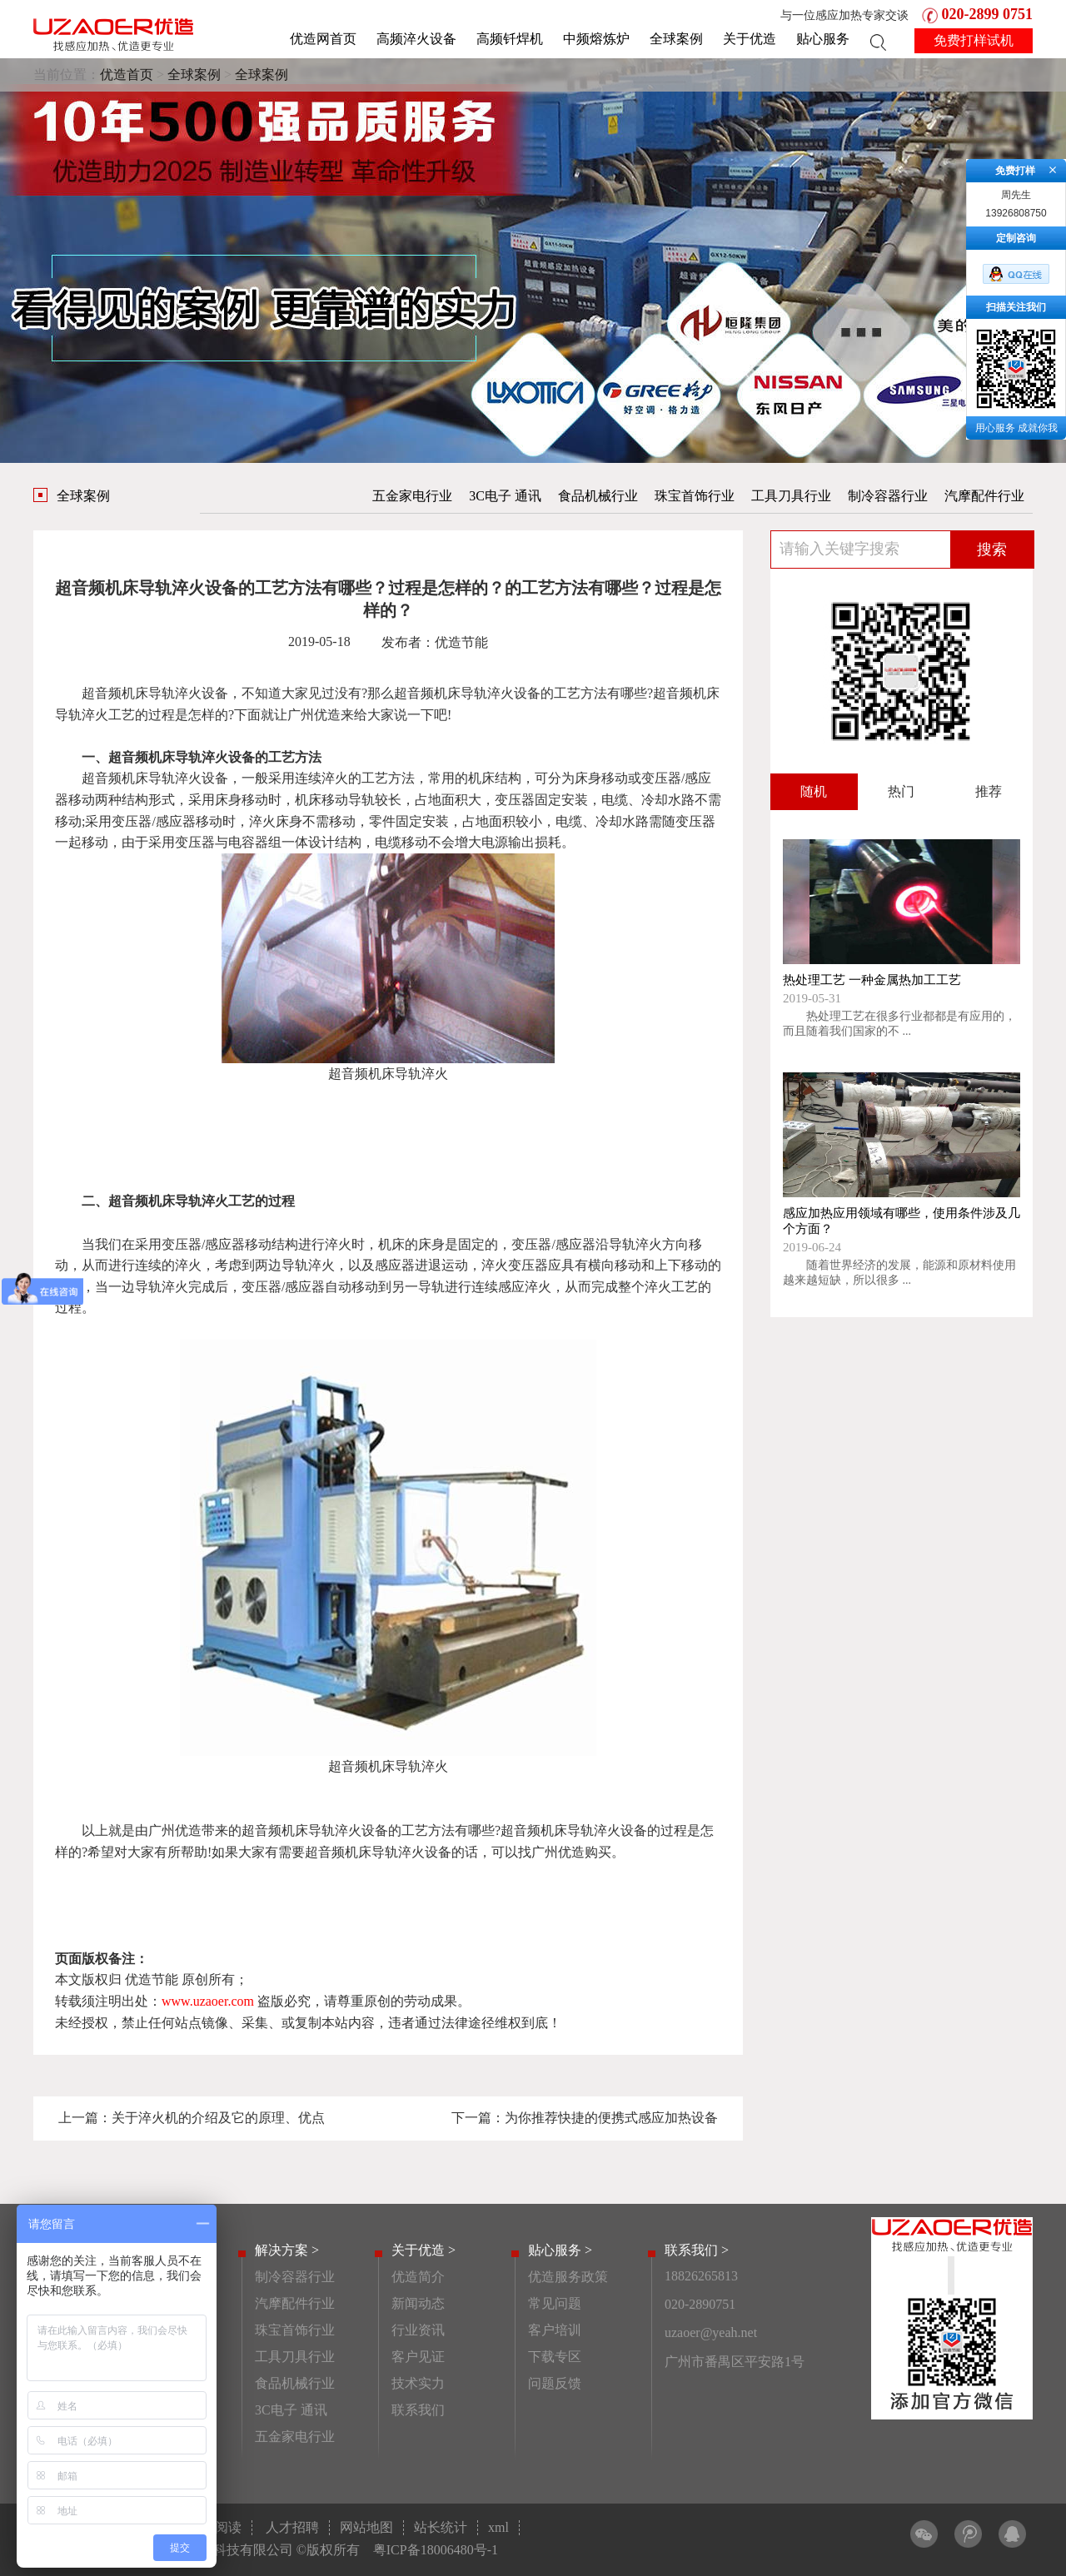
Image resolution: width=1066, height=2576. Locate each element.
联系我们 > (697, 2250)
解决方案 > (287, 2250)
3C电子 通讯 (505, 496)
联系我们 (418, 2410)
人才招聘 (292, 2527)
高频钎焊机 (509, 39)
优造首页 (126, 74)
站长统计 (440, 2527)
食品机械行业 (598, 496)
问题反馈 (554, 2383)
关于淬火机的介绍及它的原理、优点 (218, 2118)
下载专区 (554, 2357)
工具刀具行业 (791, 496)
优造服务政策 (568, 2277)
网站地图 (366, 2527)
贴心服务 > (560, 2250)
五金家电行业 (412, 496)
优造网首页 (323, 39)
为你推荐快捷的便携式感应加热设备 (611, 2118)
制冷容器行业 (888, 496)
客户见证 (418, 2357)
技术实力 (418, 2383)
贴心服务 (822, 39)
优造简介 (418, 2277)
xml (498, 2527)
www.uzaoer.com (208, 2001)
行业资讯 (418, 2330)
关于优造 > (423, 2250)
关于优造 (749, 39)
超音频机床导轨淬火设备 (155, 693)
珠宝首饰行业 (695, 496)
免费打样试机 (974, 40)
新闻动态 (418, 2303)
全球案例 (676, 39)
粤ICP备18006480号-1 (435, 2550)
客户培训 (554, 2330)
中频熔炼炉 (596, 39)
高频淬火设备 (416, 39)
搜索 (992, 549)
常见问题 (554, 2303)
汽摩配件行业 (984, 496)
